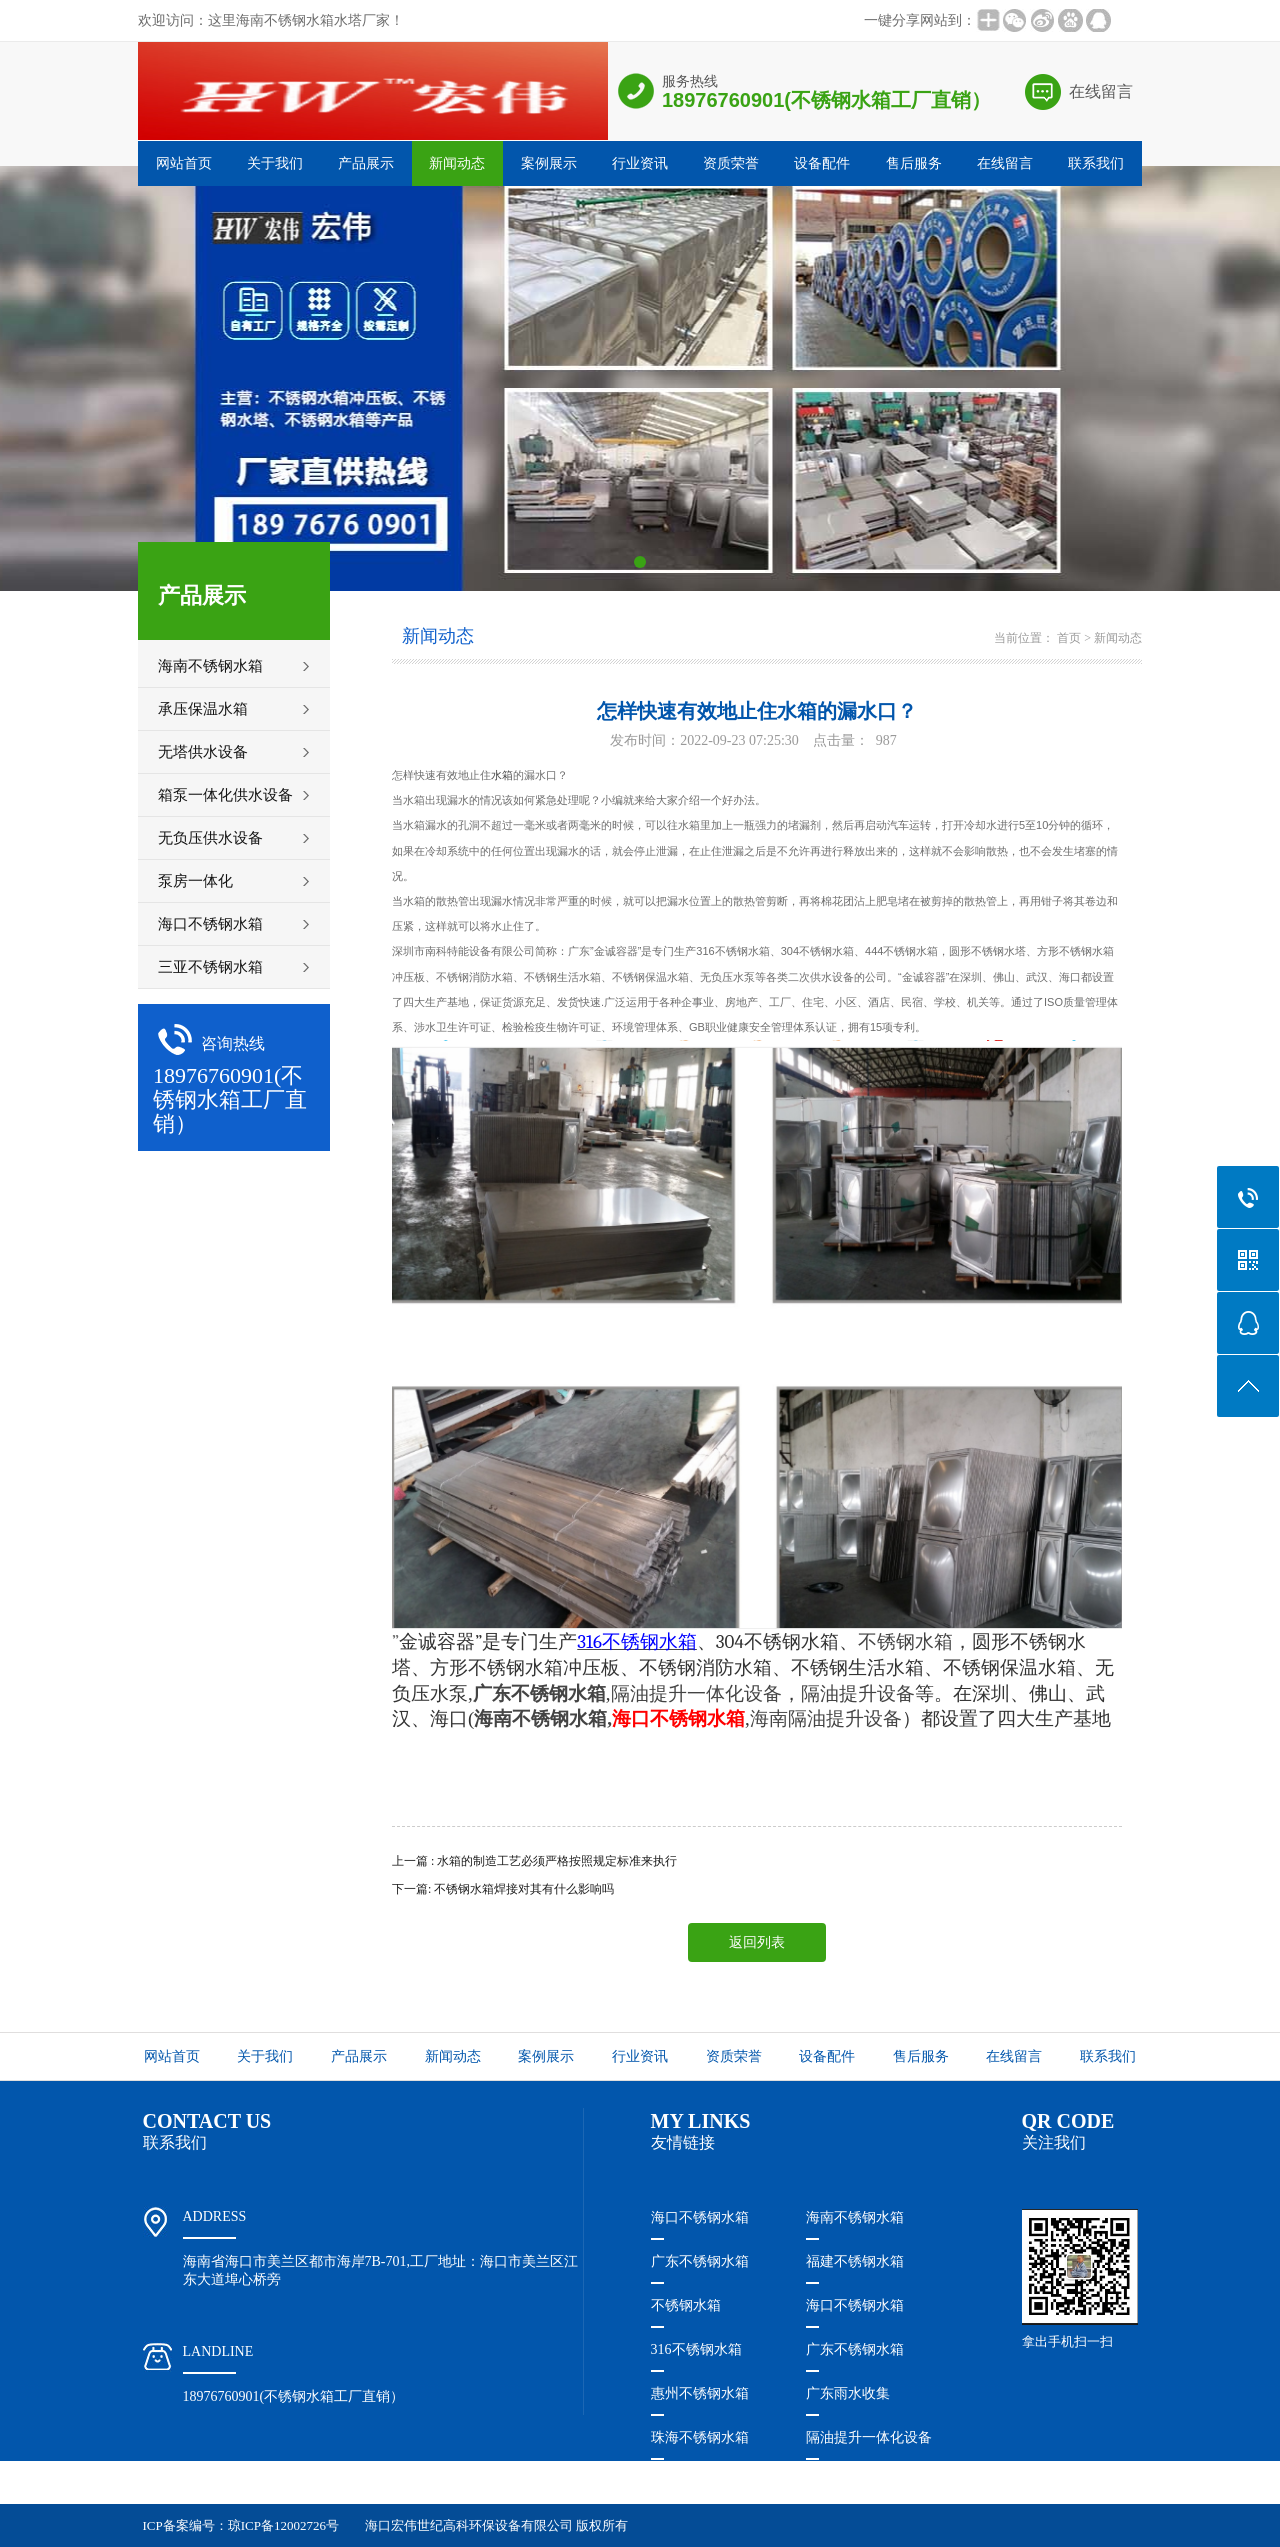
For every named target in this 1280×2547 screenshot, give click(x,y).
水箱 (502, 775)
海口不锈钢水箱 (700, 2217)
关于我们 (275, 163)
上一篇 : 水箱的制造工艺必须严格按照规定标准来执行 (534, 1861)
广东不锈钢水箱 (700, 2261)
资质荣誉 (731, 163)
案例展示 (549, 163)
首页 (1069, 638)
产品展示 (366, 163)
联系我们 (1096, 163)
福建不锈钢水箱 (855, 2261)
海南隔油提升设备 (826, 1718)
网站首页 (184, 163)
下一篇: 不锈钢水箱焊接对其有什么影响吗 (503, 1889)
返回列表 (757, 1942)
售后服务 (914, 163)
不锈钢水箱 (686, 2305)
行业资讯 (640, 163)
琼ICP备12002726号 (283, 2525)
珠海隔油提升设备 (707, 2481)
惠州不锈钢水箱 (700, 2393)
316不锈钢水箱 (696, 2349)
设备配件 (822, 163)
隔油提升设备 (858, 1693)
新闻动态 (457, 163)
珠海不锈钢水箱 (700, 2437)
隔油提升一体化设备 (696, 1693)
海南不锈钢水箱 (540, 1718)
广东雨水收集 (848, 2393)
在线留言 (1101, 91)
